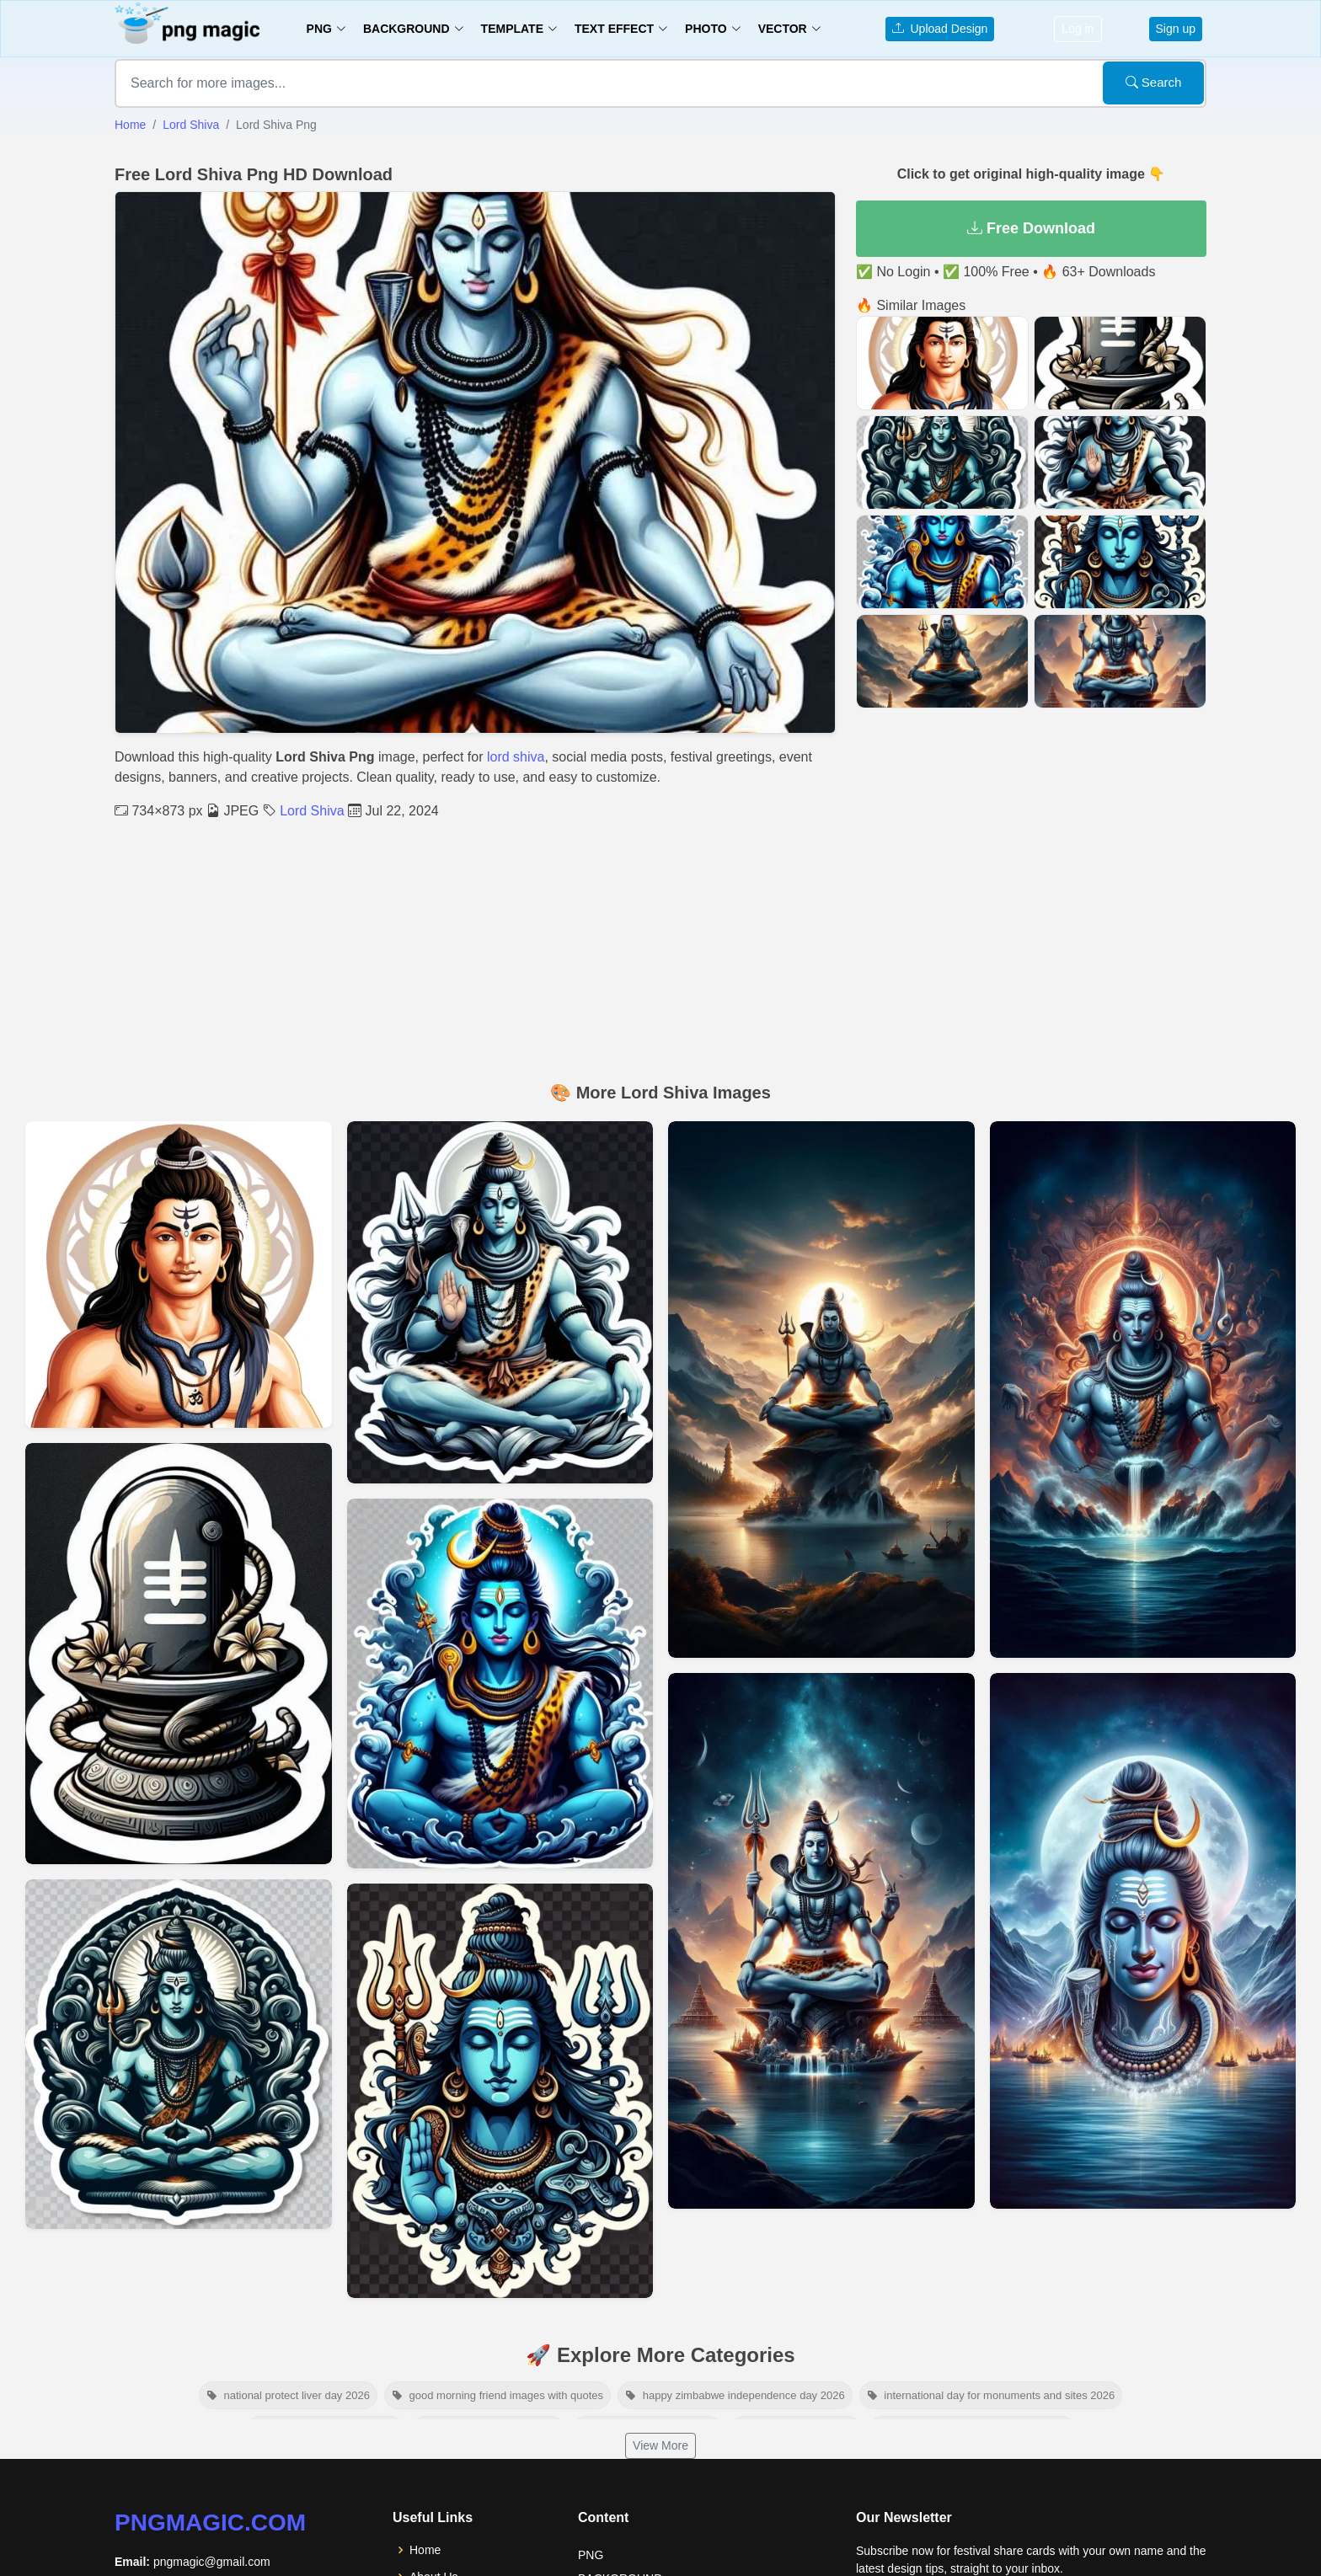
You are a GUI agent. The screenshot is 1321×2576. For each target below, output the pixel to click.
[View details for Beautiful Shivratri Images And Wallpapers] (1143, 1389)
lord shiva (515, 757)
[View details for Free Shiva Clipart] (500, 1683)
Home (130, 124)
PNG (590, 2555)
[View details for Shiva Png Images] (500, 1302)
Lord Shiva (191, 124)
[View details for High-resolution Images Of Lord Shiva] (1143, 1941)
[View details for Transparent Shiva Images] (178, 1274)
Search (1154, 82)
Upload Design (940, 28)
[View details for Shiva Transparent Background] (500, 2091)
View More (660, 2445)
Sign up (1175, 28)
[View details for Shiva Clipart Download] (178, 2054)
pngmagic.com (210, 2522)
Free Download (1031, 228)
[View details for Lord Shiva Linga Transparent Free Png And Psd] (178, 1653)
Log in (1078, 28)
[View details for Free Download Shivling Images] (821, 1941)
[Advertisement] (660, 948)
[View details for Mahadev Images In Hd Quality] (821, 1389)
